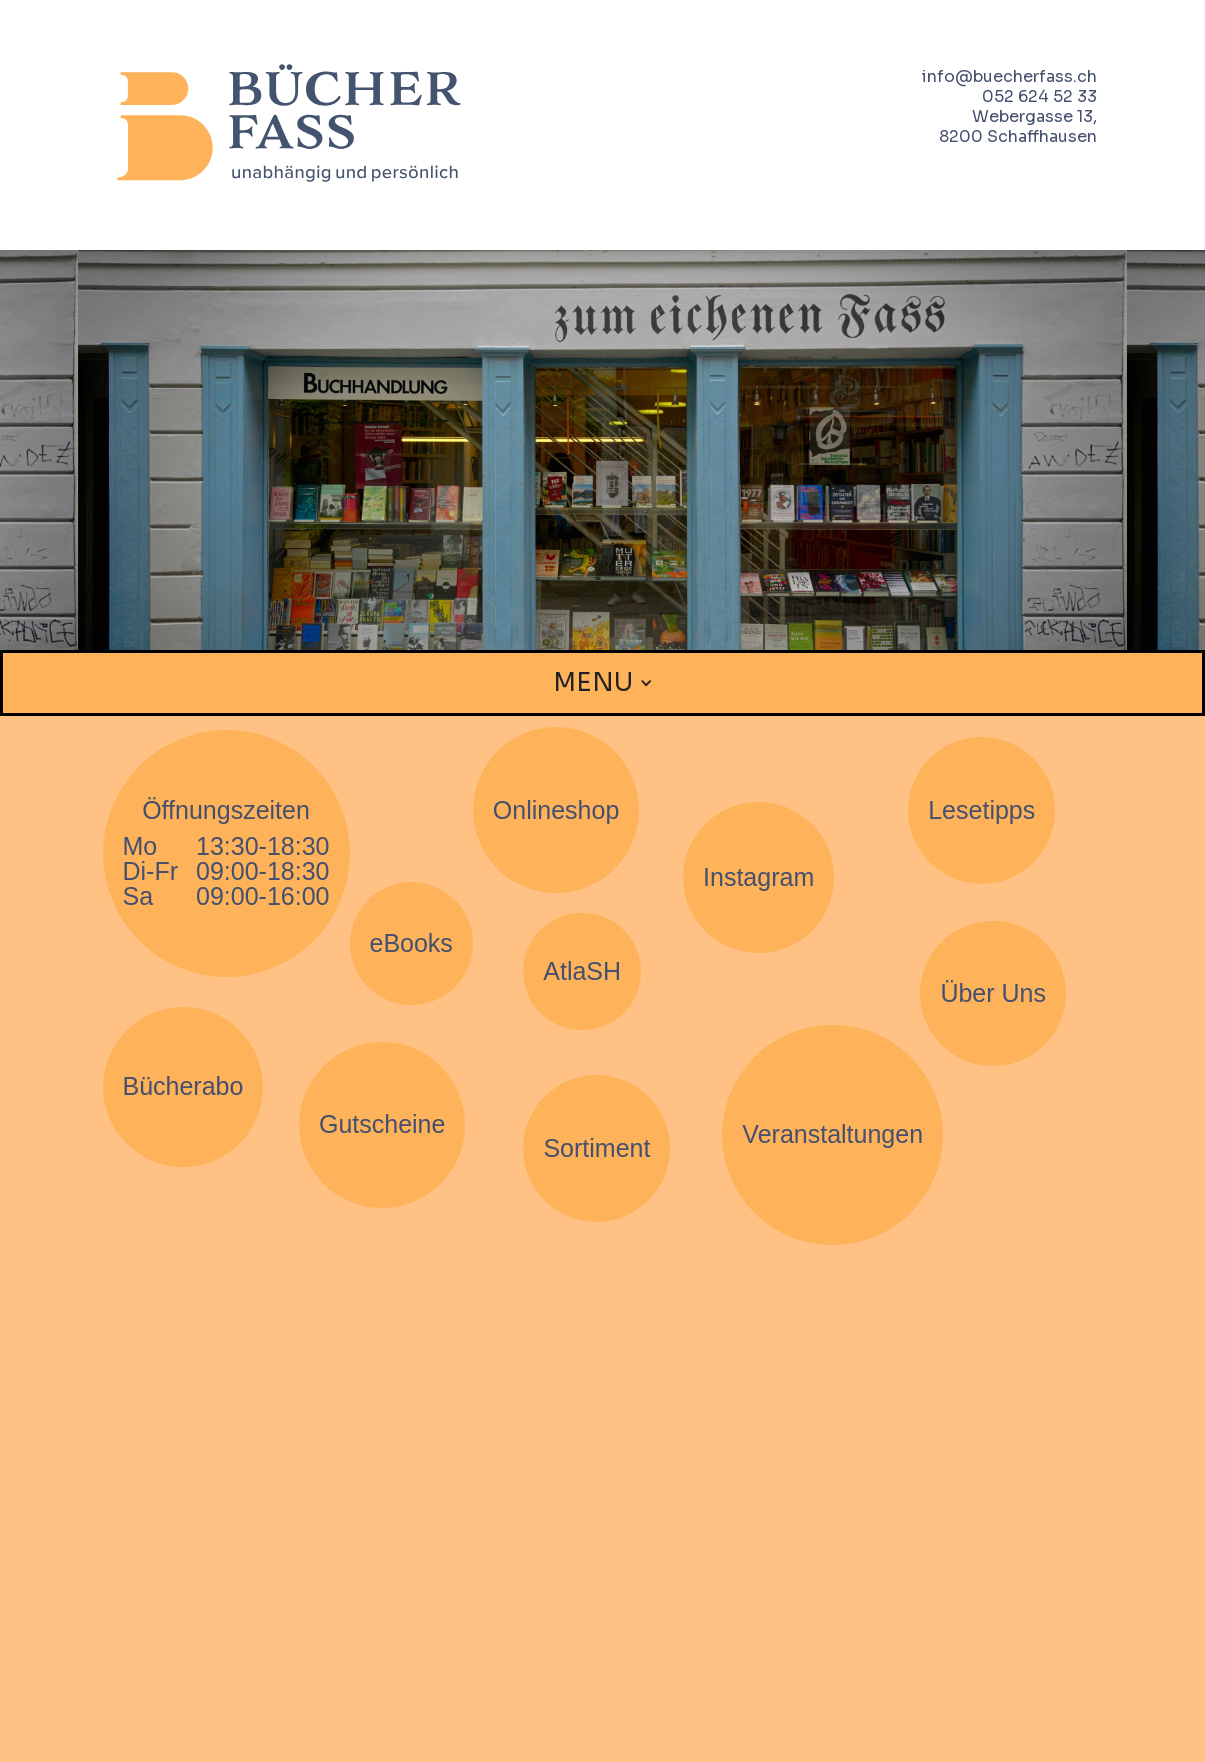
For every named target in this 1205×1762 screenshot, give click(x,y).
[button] (603, 683)
